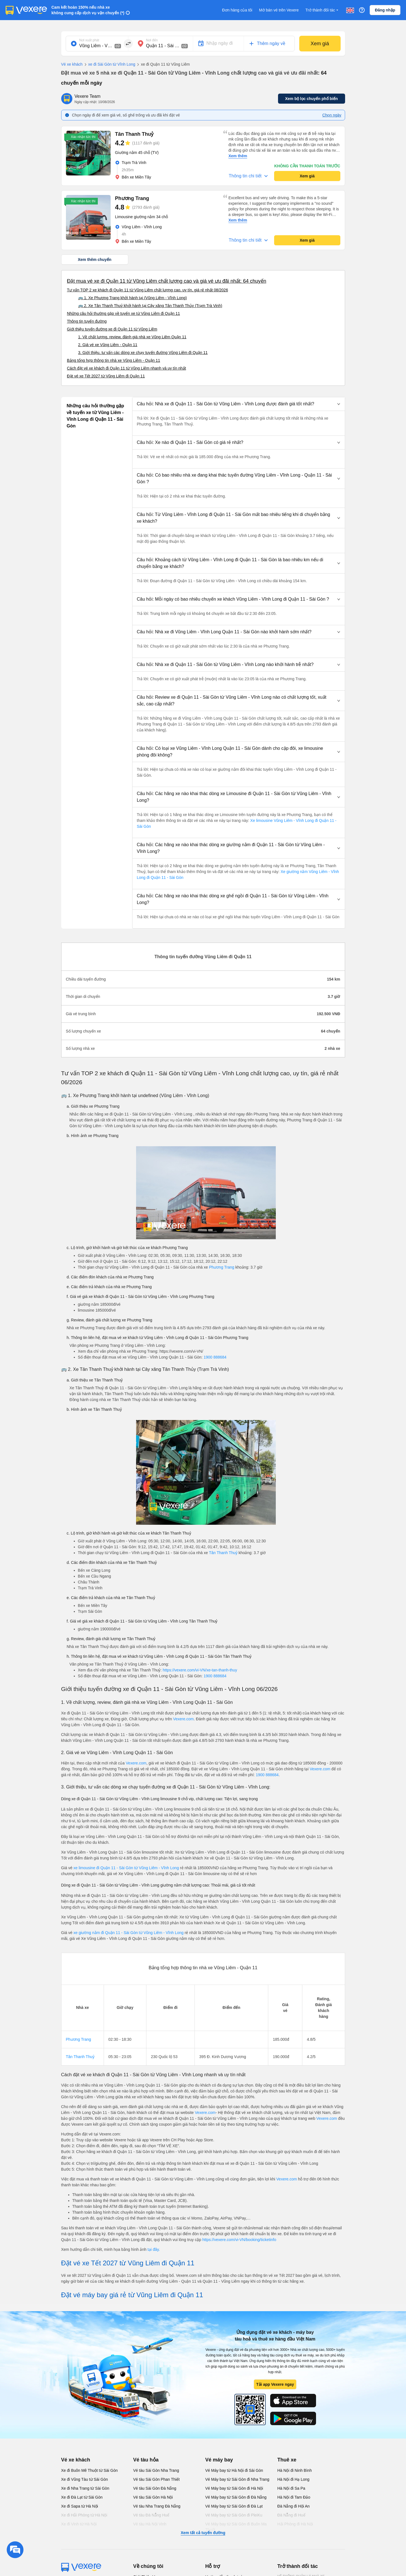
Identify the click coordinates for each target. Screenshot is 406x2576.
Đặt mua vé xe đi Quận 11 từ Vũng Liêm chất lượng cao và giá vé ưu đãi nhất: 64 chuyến (166, 281)
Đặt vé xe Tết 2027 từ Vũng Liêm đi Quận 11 (106, 376)
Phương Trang (221, 1267)
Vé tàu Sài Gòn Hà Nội (153, 2497)
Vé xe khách (72, 64)
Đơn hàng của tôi (237, 10)
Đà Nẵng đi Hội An (293, 2506)
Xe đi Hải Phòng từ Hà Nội (84, 2515)
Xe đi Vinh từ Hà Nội (79, 2524)
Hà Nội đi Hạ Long (293, 2479)
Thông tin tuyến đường (87, 321)
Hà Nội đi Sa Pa (291, 2488)
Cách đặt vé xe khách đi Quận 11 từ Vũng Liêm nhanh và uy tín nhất (126, 368)
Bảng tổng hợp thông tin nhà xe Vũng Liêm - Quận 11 (113, 360)
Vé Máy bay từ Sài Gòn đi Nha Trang (237, 2479)
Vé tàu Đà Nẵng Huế (151, 2515)
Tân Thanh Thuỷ (223, 1552)
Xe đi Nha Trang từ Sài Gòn (85, 2488)
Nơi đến (152, 40)
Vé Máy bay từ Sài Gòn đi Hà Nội (234, 2488)
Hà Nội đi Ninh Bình (294, 2470)
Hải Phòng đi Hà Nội (295, 2524)
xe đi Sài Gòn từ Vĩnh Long (109, 64)
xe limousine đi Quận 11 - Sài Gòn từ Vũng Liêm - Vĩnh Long (126, 1868)
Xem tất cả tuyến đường (203, 2532)
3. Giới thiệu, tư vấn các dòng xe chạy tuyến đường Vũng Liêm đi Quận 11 (143, 352)
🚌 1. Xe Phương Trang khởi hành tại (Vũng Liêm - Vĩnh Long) (132, 298)
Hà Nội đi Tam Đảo (293, 2497)
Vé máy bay (219, 2460)
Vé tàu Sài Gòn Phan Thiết (156, 2479)
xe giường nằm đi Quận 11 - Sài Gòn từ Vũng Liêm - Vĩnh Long (129, 1932)
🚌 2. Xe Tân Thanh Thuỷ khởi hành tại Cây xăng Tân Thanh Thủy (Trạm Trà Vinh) (150, 305)
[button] (238, 404)
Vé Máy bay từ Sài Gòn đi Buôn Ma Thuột (236, 2527)
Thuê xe (286, 2460)
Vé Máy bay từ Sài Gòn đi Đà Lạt (234, 2506)
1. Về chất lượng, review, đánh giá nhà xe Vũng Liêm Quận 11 (132, 337)
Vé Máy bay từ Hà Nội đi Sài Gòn (234, 2470)
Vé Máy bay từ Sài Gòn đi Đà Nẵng (236, 2497)
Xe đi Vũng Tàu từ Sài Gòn (84, 2479)
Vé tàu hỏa (146, 2460)
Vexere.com (183, 1719)
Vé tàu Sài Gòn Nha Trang (156, 2470)
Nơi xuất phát (89, 40)
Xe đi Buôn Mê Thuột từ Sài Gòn (89, 2470)
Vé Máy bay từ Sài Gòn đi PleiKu (233, 2515)
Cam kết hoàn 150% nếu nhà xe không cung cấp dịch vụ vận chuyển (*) (87, 10)
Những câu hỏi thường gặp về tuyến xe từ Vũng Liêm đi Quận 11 (123, 313)
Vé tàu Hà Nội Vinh (150, 2524)
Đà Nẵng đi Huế (291, 2515)
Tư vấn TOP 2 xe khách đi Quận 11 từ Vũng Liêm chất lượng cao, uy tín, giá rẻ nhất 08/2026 (147, 290)
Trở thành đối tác (322, 10)
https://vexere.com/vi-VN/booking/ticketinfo (239, 2239)
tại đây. (154, 2249)
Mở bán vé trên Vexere (279, 10)
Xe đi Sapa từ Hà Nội (79, 2506)
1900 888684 (215, 1357)
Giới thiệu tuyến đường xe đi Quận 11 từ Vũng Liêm (112, 329)
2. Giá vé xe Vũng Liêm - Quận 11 (107, 344)
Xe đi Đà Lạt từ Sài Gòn (82, 2497)
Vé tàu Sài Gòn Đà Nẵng (154, 2488)
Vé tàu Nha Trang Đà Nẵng (157, 2506)
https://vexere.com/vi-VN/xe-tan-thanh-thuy (200, 1670)
